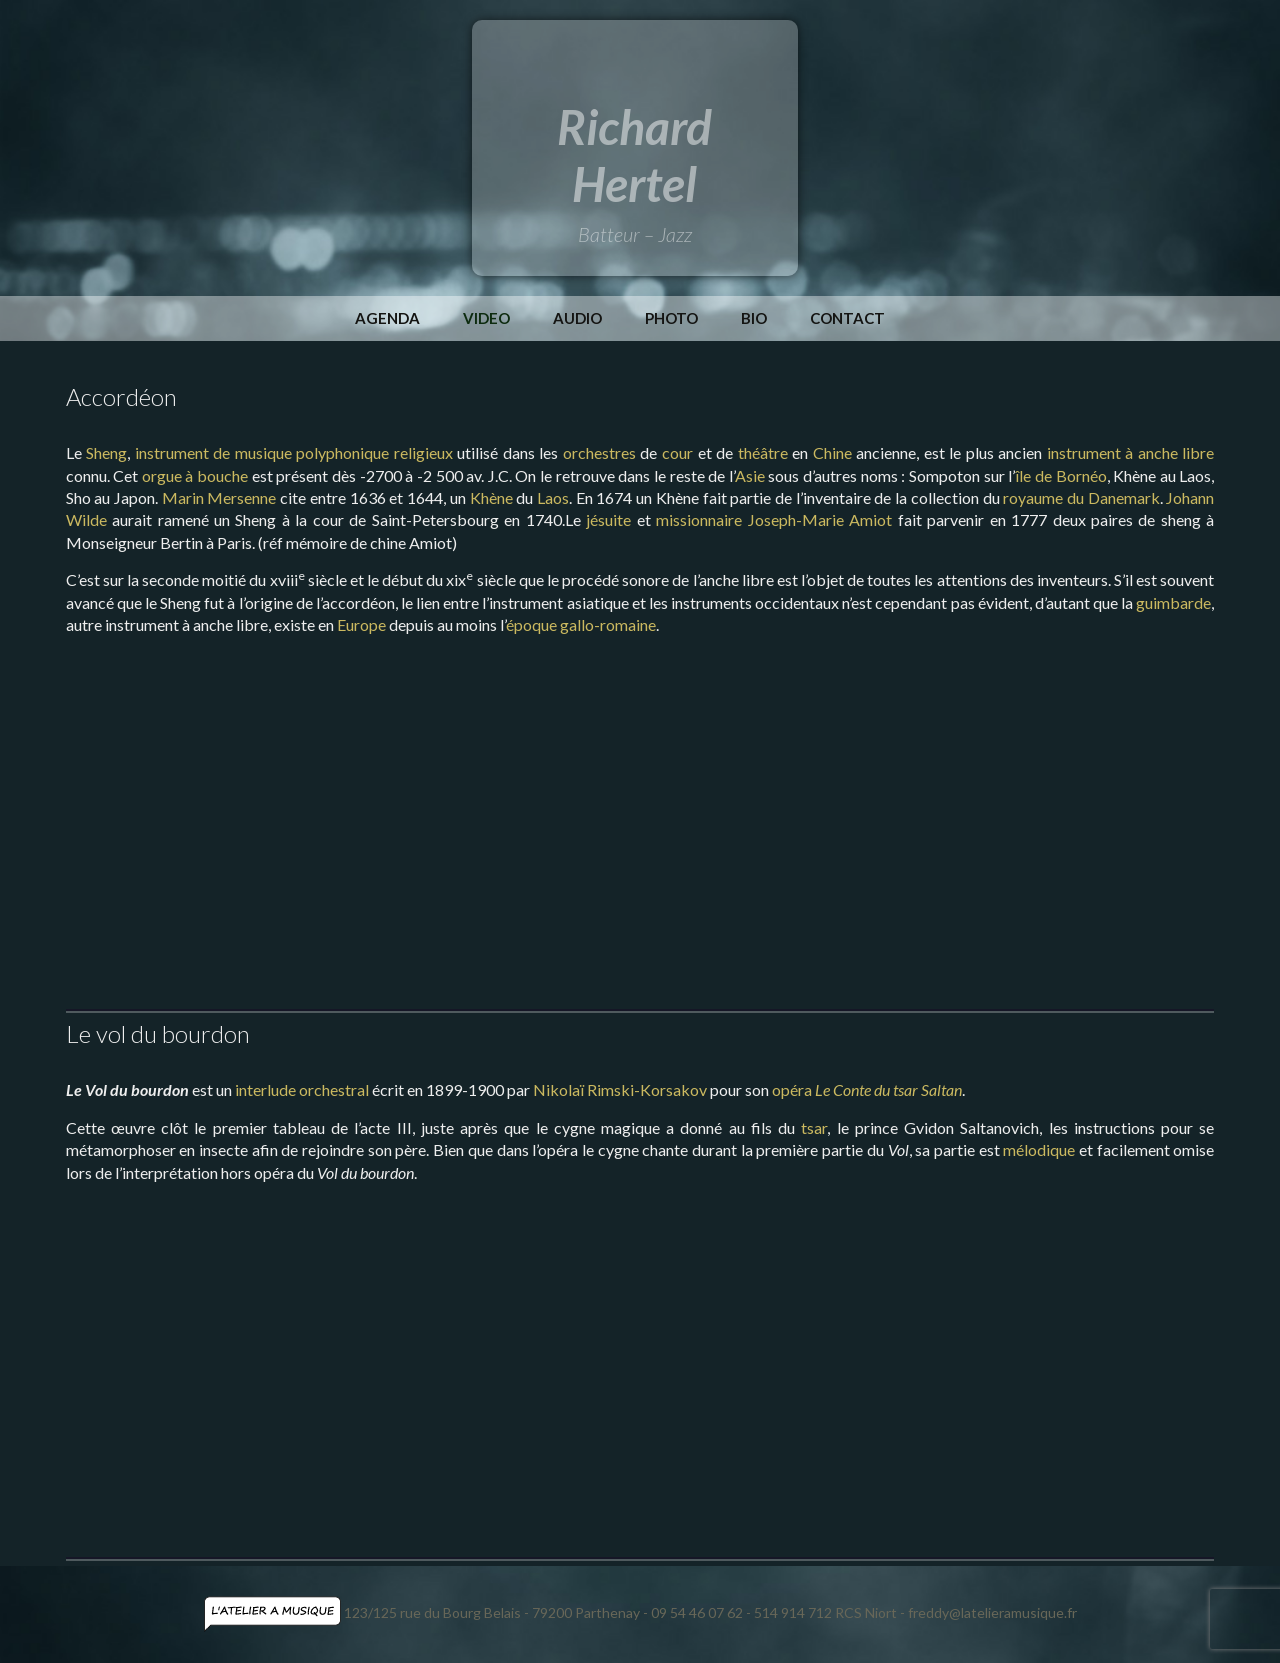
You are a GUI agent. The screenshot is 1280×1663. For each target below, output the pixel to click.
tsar (814, 1127)
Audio (577, 318)
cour (677, 452)
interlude (265, 1089)
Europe (361, 624)
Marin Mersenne (219, 497)
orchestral (334, 1089)
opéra (792, 1089)
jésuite (608, 519)
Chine (832, 452)
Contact (847, 318)
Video (486, 318)
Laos (553, 497)
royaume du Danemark (1081, 497)
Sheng (106, 452)
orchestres (599, 452)
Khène (491, 497)
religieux (423, 452)
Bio (754, 318)
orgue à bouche (195, 475)
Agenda (387, 318)
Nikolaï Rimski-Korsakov (620, 1089)
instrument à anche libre (1131, 452)
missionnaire (699, 519)
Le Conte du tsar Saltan (888, 1089)
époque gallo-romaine (581, 624)
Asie (750, 475)
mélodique (1039, 1149)
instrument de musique (213, 452)
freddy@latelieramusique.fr (992, 1612)
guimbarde (1173, 602)
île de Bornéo (1060, 475)
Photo (671, 318)
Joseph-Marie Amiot (820, 519)
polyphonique (342, 452)
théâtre (763, 452)
